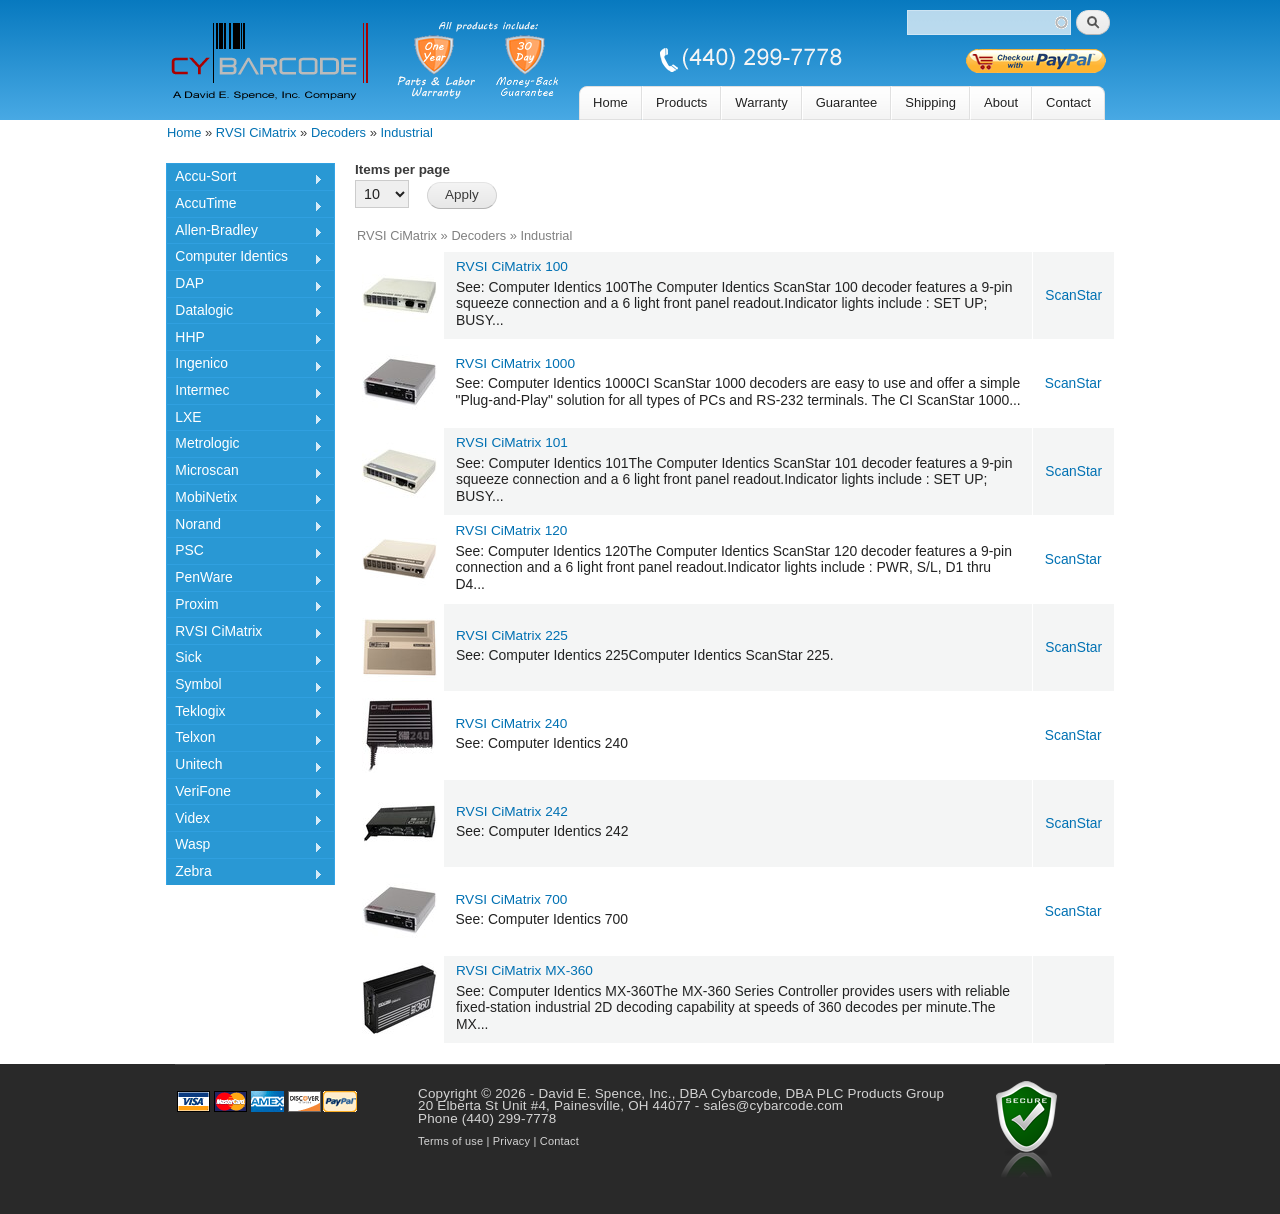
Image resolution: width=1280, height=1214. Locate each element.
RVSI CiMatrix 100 (512, 266)
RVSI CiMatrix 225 (512, 635)
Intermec (244, 393)
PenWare (244, 580)
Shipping (930, 102)
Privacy (511, 1141)
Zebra (244, 874)
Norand (244, 527)
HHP (244, 340)
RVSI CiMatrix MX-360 (524, 970)
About (1001, 102)
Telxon (244, 740)
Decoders (338, 132)
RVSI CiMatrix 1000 (516, 363)
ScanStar (1073, 295)
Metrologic (244, 446)
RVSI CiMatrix (256, 132)
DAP (244, 286)
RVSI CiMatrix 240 (512, 723)
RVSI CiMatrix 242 (512, 811)
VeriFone (244, 794)
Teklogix (244, 714)
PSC (244, 553)
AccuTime (244, 206)
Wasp (244, 847)
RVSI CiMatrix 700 (512, 899)
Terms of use (450, 1141)
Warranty (761, 102)
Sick (244, 660)
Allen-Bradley (244, 233)
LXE (244, 420)
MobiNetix (244, 500)
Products (681, 102)
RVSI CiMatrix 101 (512, 442)
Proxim (244, 607)
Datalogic (244, 313)
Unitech (244, 767)
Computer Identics (244, 259)
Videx (244, 821)
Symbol (244, 687)
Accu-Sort (244, 179)
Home (610, 102)
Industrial (407, 132)
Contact (1068, 102)
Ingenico (244, 366)
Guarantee (847, 102)
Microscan (244, 473)
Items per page (402, 169)
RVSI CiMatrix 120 (512, 530)
